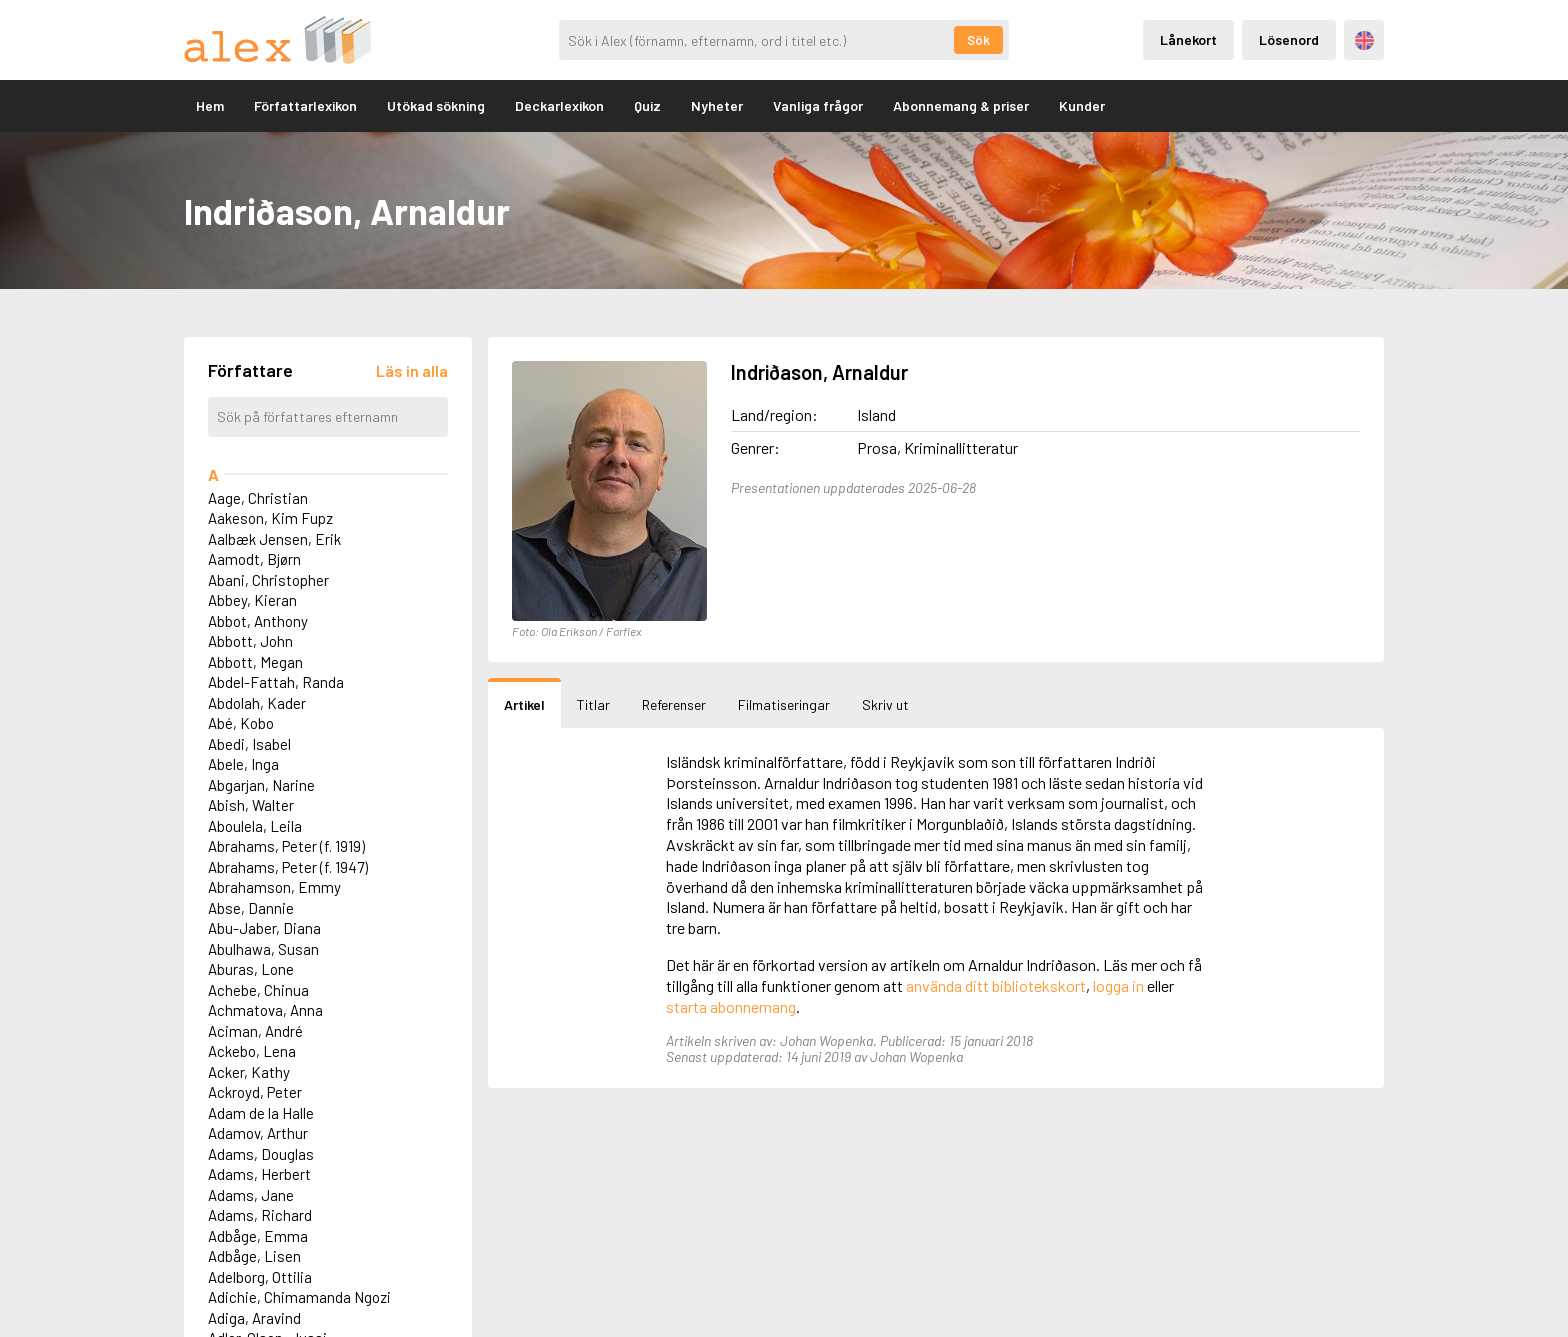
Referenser (674, 704)
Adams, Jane (251, 1195)
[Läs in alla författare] (412, 370)
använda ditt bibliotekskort (996, 985)
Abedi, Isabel (249, 744)
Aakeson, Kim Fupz (270, 518)
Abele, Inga (243, 764)
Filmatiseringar (784, 704)
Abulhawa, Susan (263, 949)
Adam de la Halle (261, 1113)
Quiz (647, 105)
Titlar (593, 704)
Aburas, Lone (251, 969)
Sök (978, 40)
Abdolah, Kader (257, 703)
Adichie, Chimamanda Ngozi (299, 1297)
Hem (210, 105)
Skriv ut (885, 704)
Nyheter (717, 105)
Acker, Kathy (249, 1072)
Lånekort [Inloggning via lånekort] (1188, 39)
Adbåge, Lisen (254, 1256)
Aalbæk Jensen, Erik (274, 539)
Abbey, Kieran (252, 600)
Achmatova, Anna (265, 1010)
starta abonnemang (731, 1006)
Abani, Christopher (268, 580)
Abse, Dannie (251, 908)
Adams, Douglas (261, 1154)
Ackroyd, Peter (255, 1092)
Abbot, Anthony (258, 621)
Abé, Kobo (241, 723)
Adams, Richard (260, 1215)
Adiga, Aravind (254, 1318)
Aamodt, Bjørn (254, 559)
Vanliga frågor (818, 105)
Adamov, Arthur (258, 1133)
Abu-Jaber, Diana (264, 928)
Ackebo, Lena (252, 1051)
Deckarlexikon (559, 105)
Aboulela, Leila (255, 826)
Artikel (524, 704)
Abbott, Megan (255, 662)
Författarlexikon (305, 105)
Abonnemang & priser (961, 105)
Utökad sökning (436, 105)
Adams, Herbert (259, 1174)
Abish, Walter (251, 805)
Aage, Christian (258, 498)
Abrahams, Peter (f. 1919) (286, 846)
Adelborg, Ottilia (260, 1277)
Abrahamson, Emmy (274, 887)
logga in (1118, 985)
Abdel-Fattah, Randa (276, 682)
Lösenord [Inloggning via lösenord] (1289, 39)
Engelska (1364, 40)
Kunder (1082, 105)
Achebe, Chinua (258, 990)
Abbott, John (250, 641)
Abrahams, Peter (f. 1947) (288, 867)
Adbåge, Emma (258, 1236)
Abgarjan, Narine (261, 785)
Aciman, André (255, 1031)
